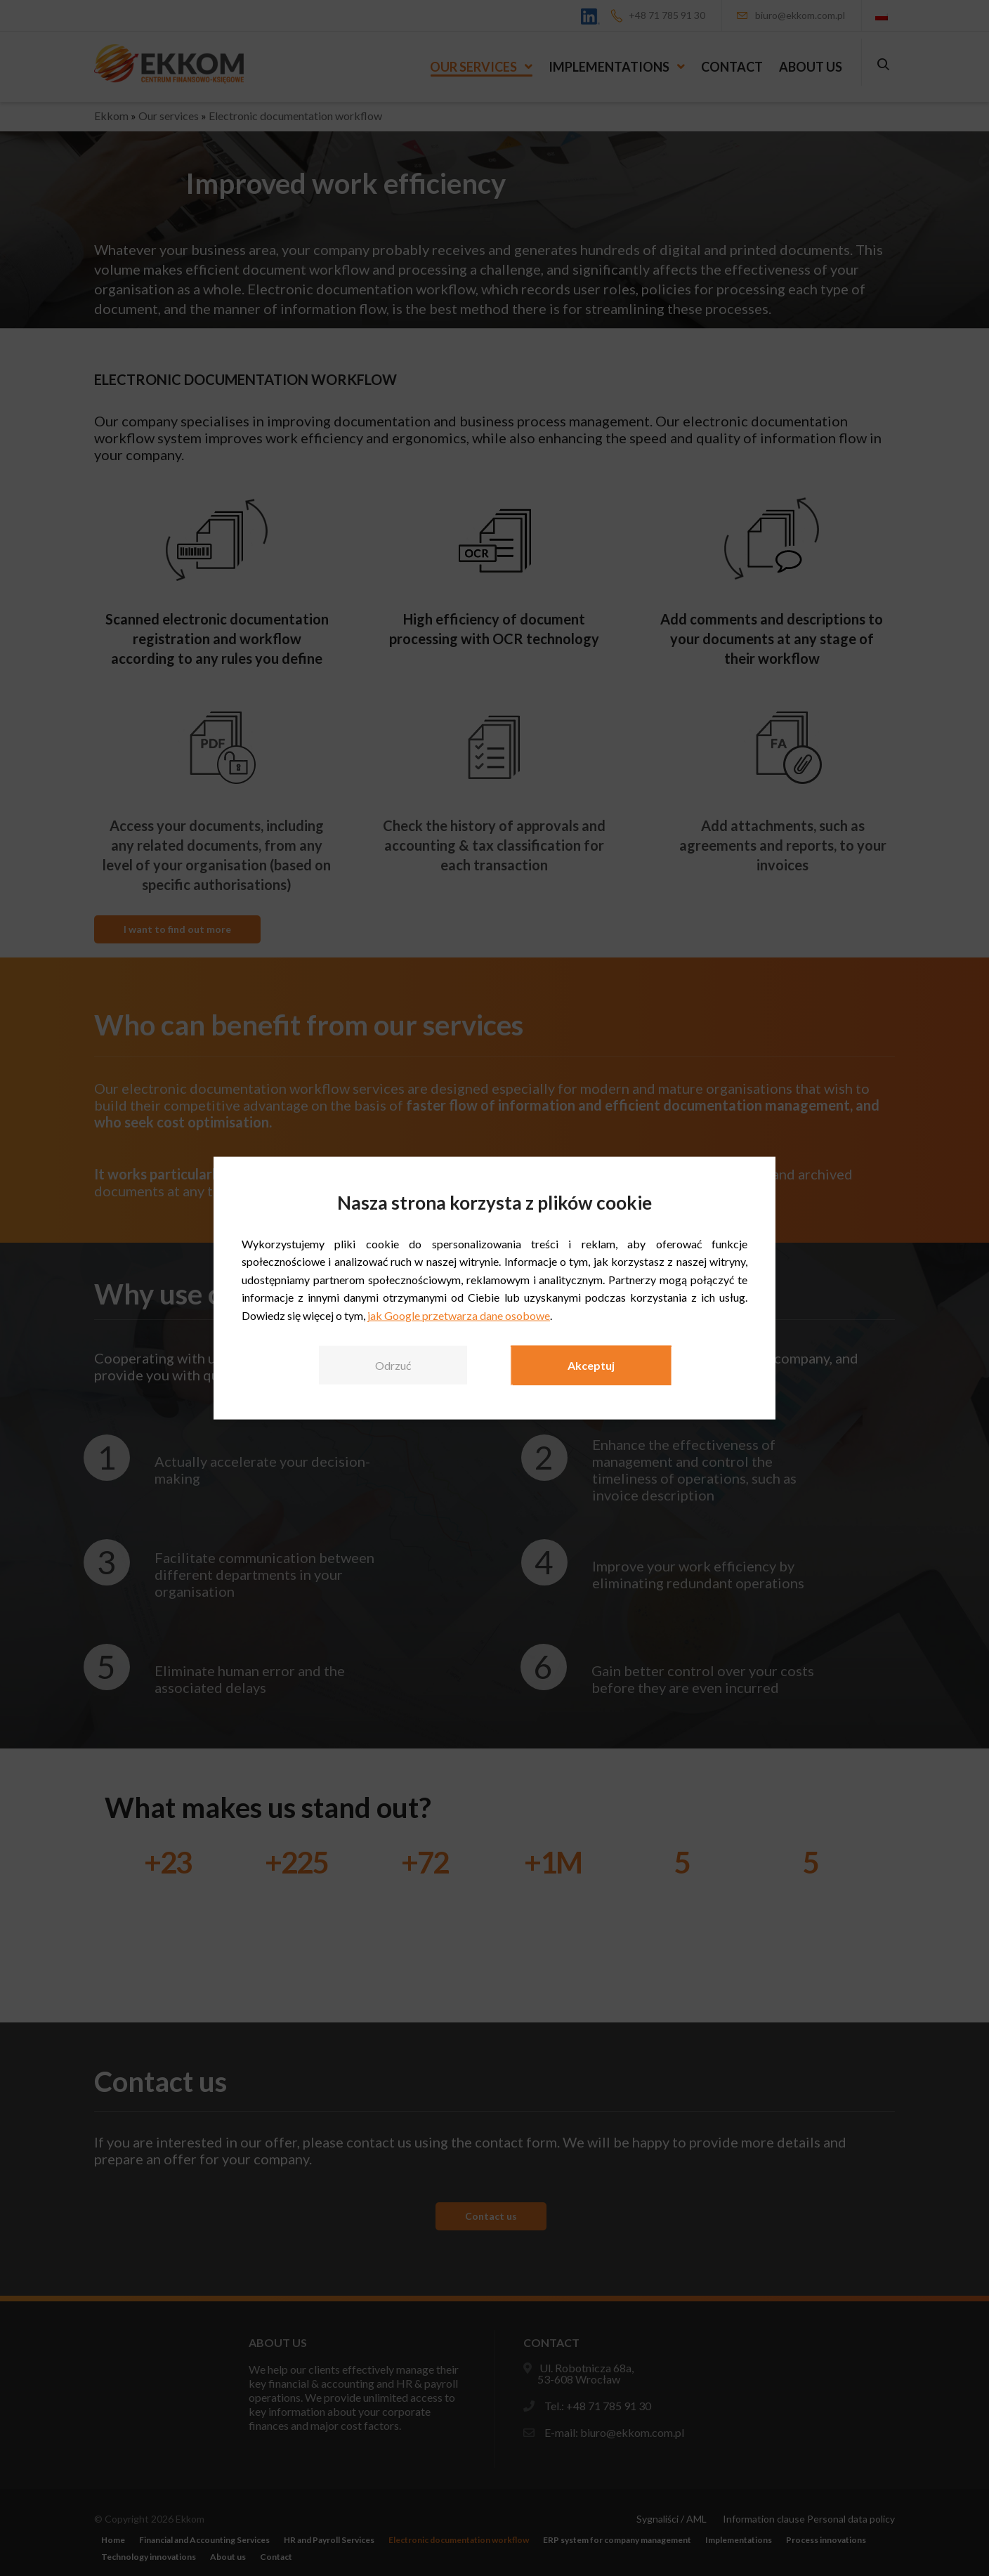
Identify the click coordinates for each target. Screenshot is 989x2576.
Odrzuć (393, 1364)
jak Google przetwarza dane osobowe (458, 1315)
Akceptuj (591, 1364)
